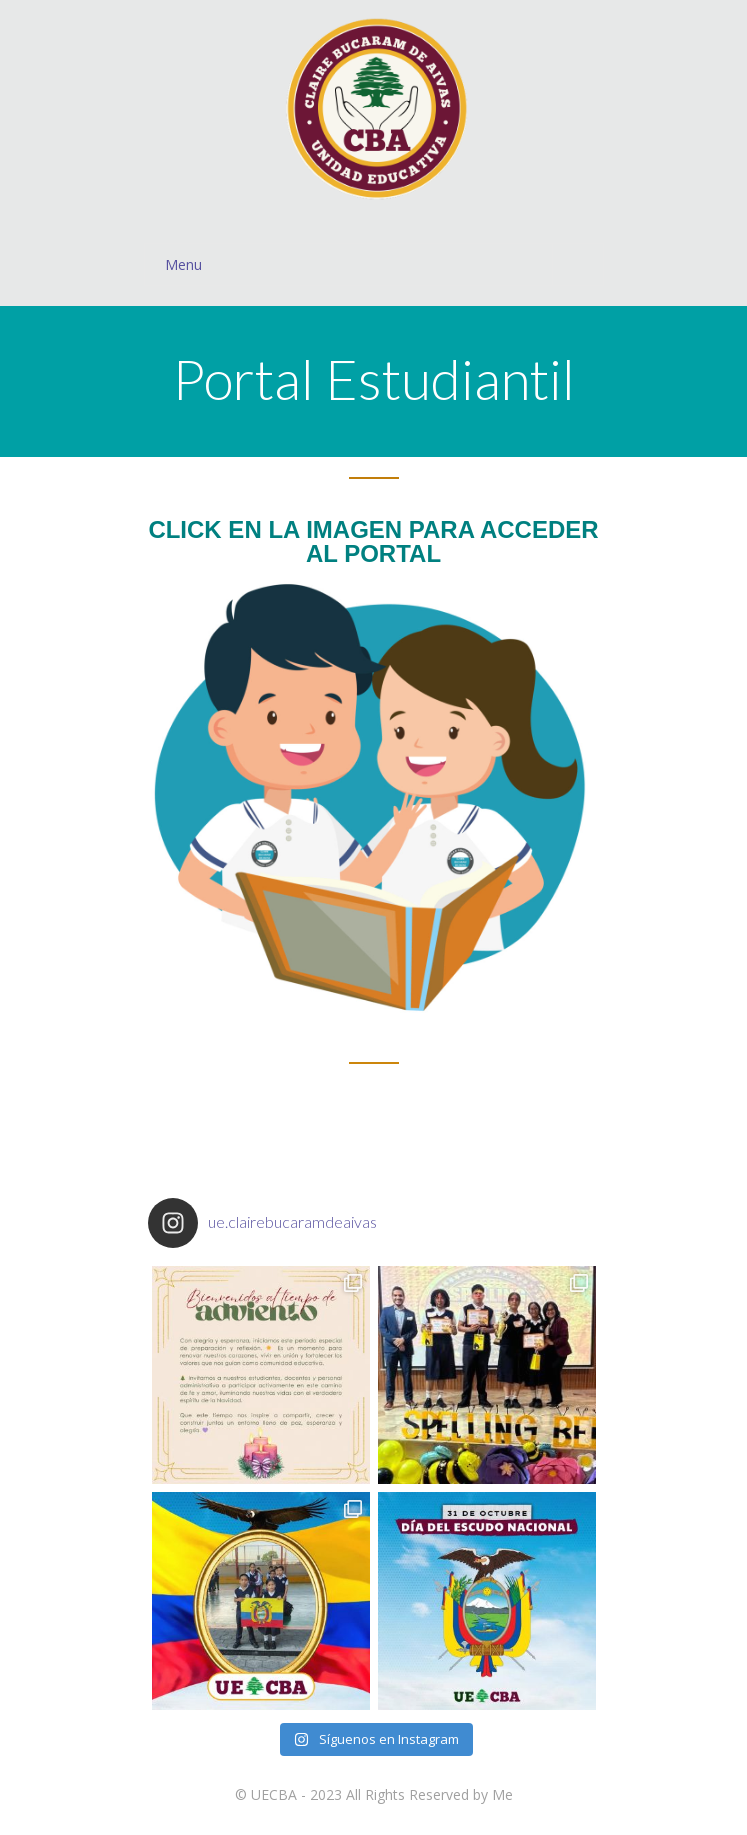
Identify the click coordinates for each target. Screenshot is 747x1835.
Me (502, 1794)
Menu (384, 264)
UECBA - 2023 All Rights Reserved (360, 1794)
